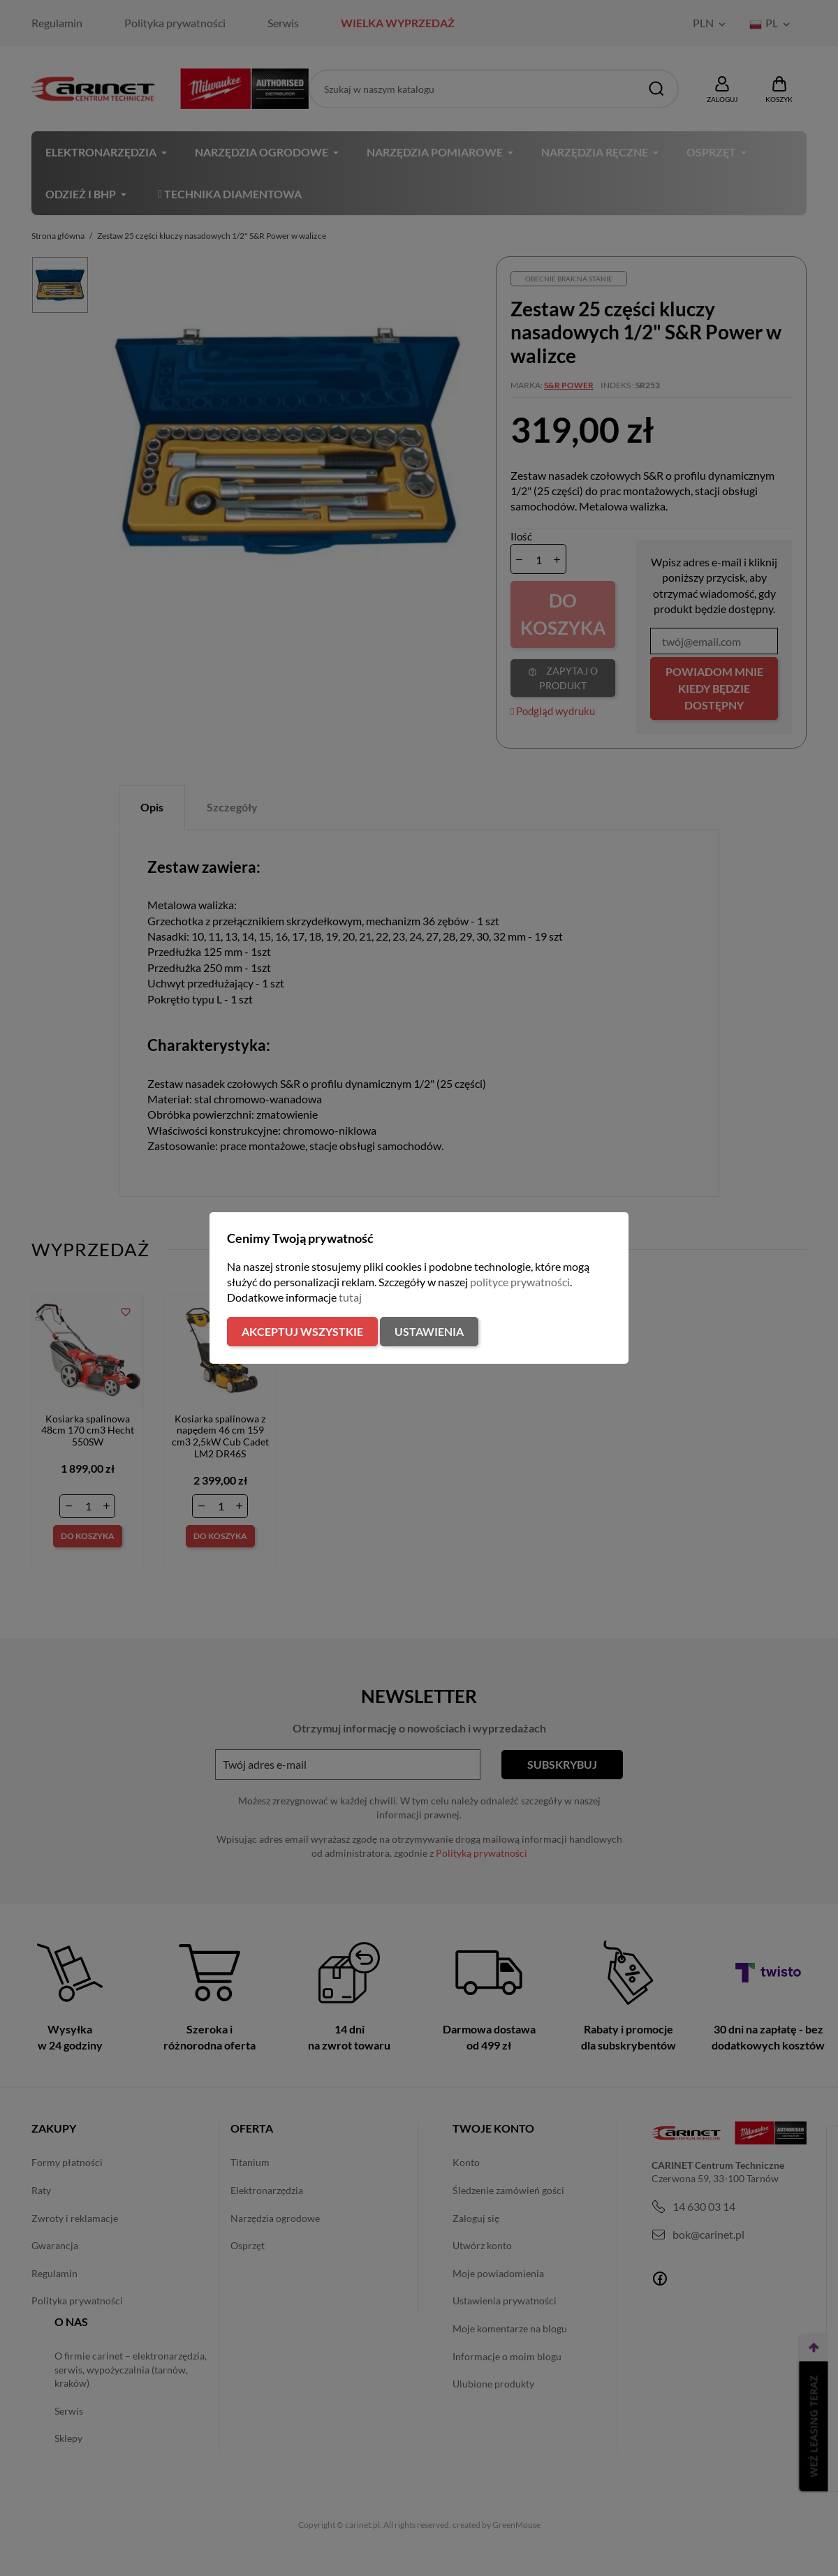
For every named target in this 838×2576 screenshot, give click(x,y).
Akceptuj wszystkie (302, 1331)
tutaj (350, 1297)
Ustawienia (429, 1331)
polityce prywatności (520, 1281)
